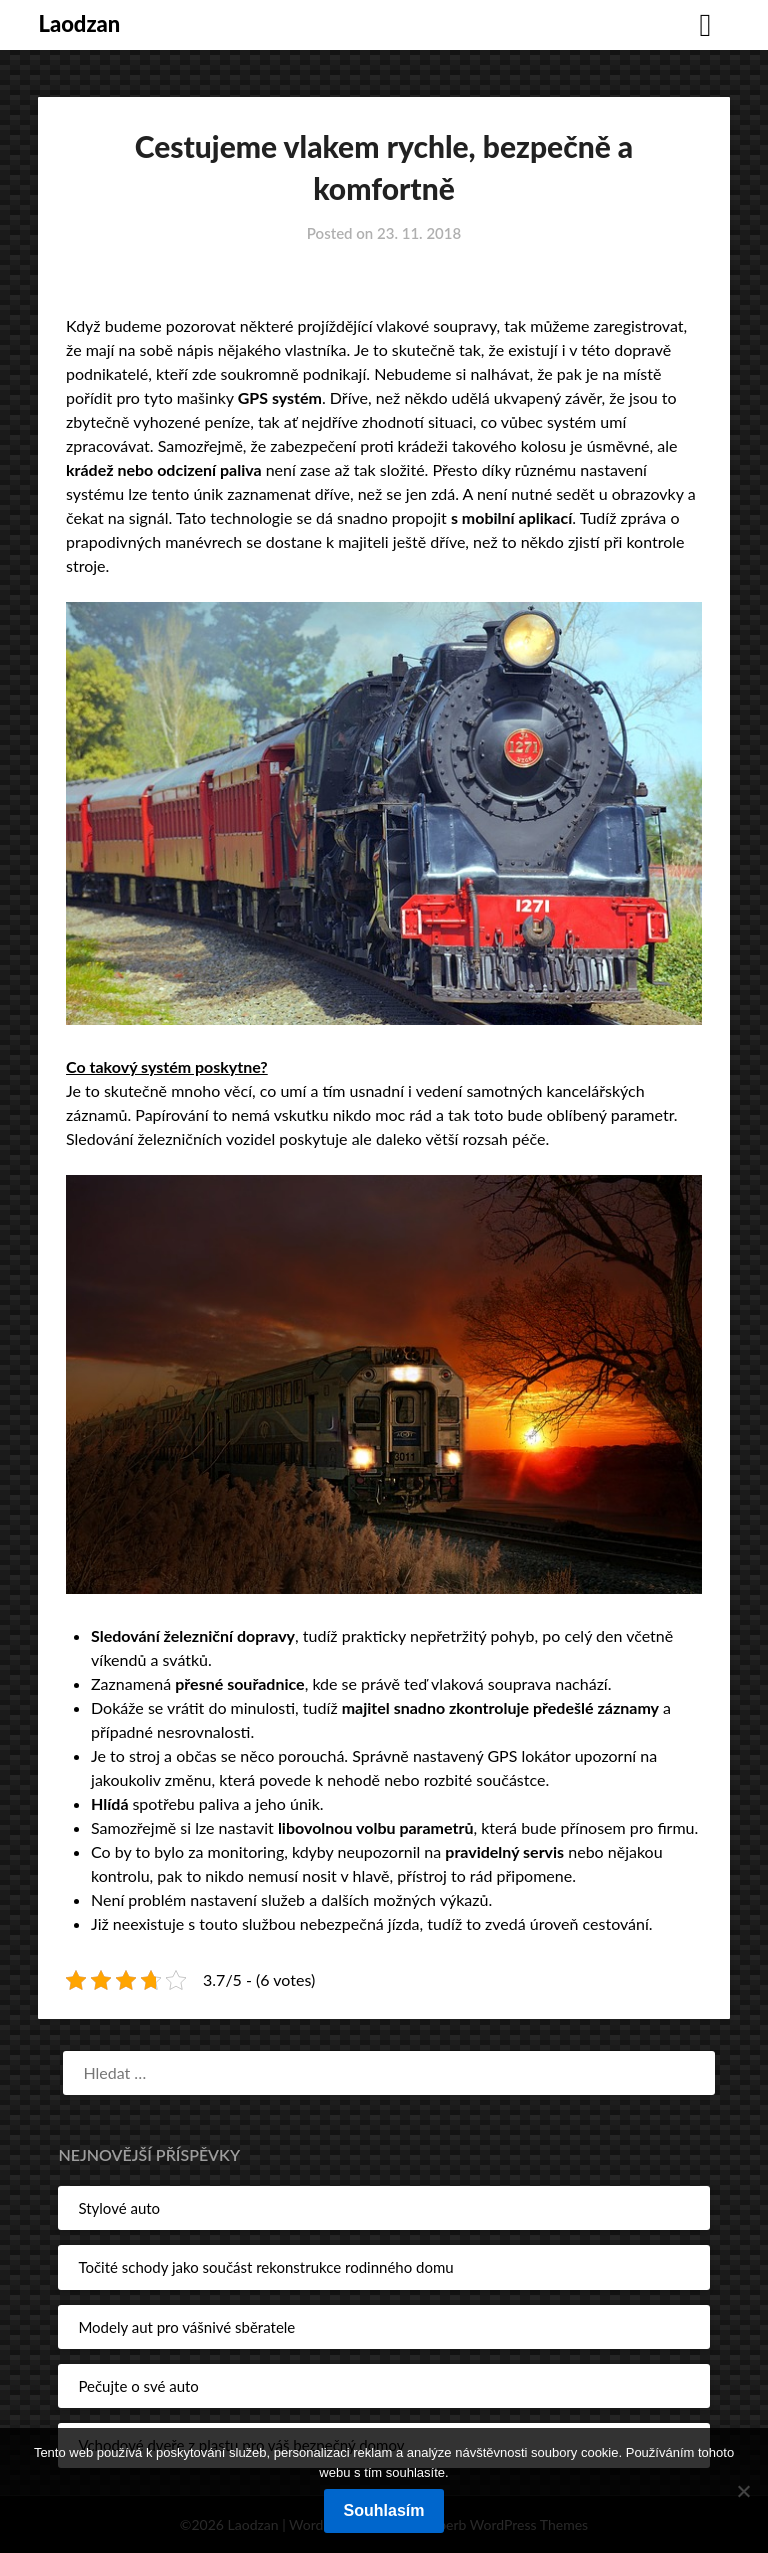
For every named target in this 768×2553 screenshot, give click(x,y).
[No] (743, 2491)
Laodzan (79, 23)
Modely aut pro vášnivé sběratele (186, 2327)
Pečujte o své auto (138, 2386)
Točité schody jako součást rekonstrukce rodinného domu (265, 2267)
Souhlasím (384, 2510)
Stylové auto (119, 2208)
